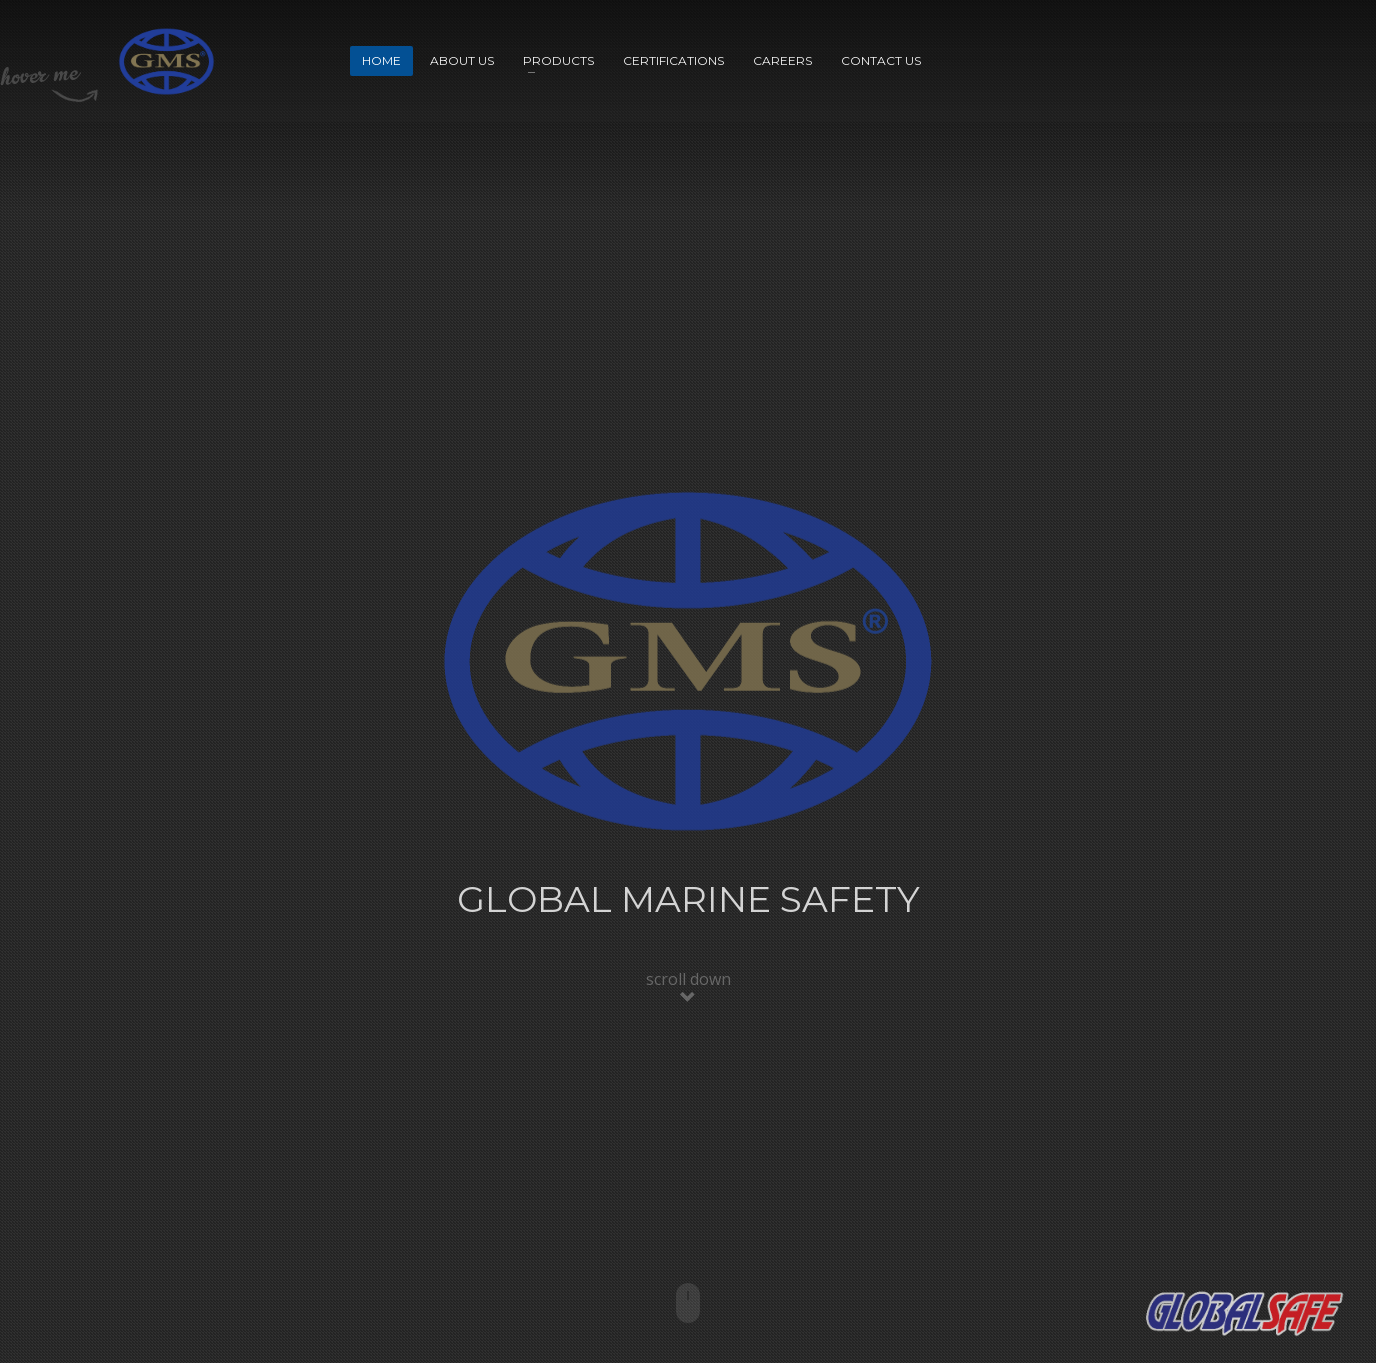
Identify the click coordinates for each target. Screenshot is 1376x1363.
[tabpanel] (688, 681)
